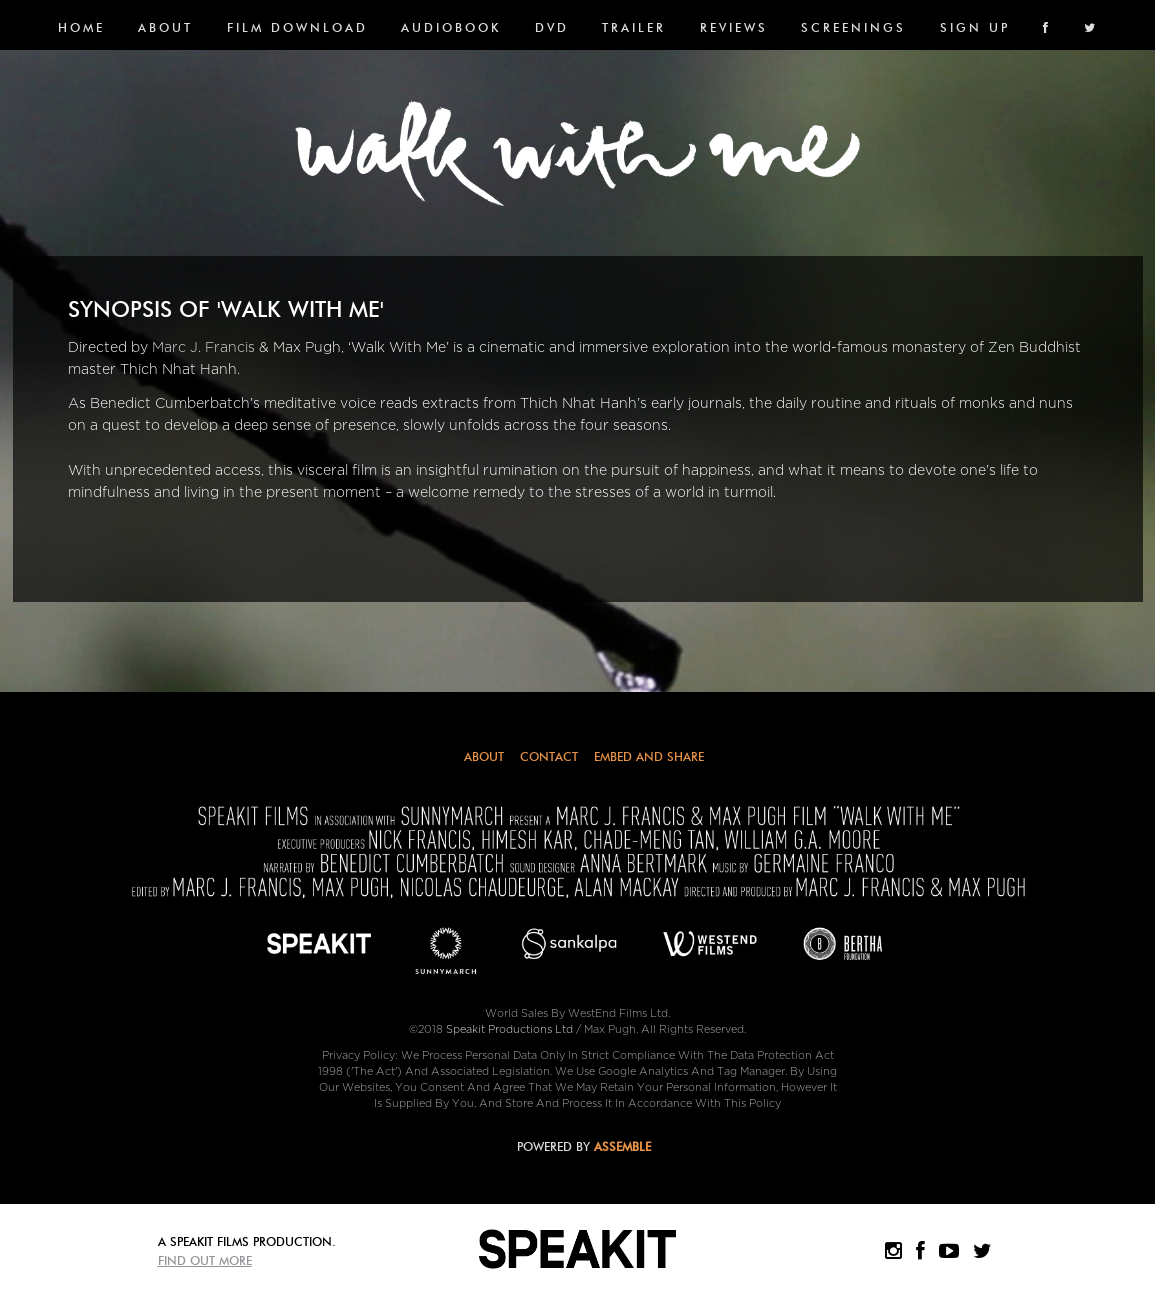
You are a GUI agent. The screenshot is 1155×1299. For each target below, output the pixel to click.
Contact (549, 756)
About (165, 27)
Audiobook (451, 27)
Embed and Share (649, 756)
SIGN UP (975, 27)
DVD (552, 27)
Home (81, 27)
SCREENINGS (853, 27)
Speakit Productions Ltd (509, 1029)
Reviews (734, 27)
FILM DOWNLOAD (297, 27)
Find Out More (205, 1260)
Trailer (634, 27)
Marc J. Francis (203, 347)
